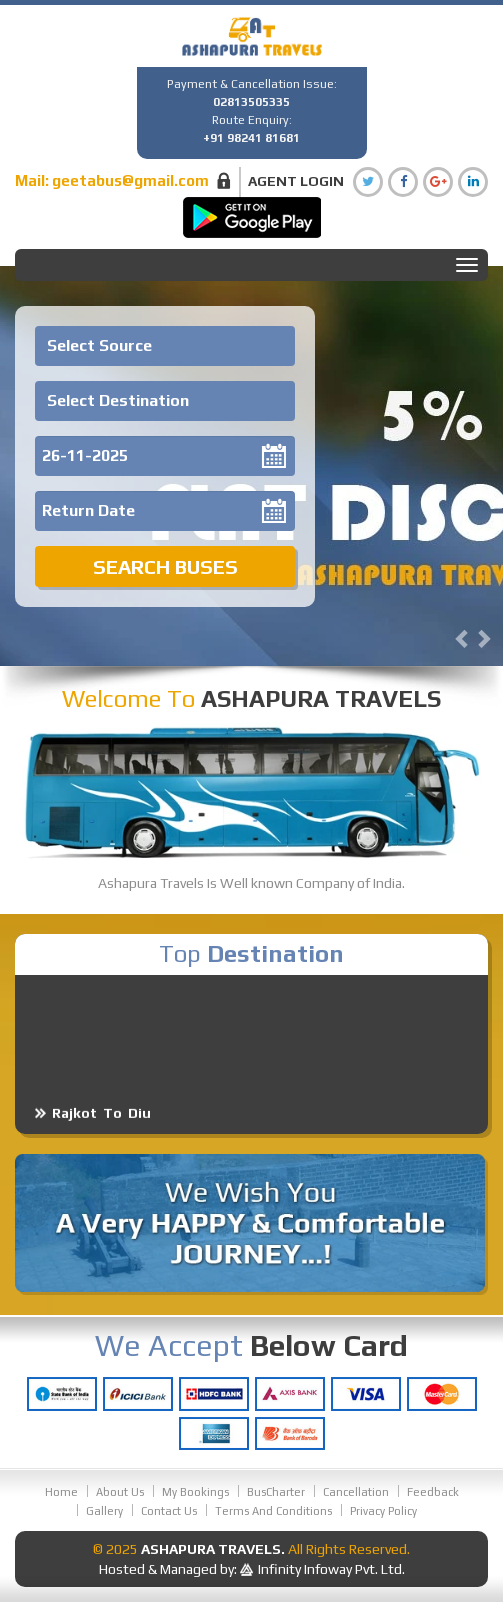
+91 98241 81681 (251, 138)
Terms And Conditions (273, 1511)
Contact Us (169, 1511)
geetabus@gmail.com (130, 180)
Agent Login (296, 181)
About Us (120, 1492)
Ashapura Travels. (213, 1549)
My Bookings (195, 1492)
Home (61, 1492)
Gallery (104, 1511)
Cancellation (356, 1492)
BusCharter (276, 1492)
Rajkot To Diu (101, 1121)
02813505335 (251, 102)
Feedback (433, 1492)
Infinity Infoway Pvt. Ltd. (331, 1569)
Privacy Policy (383, 1511)
